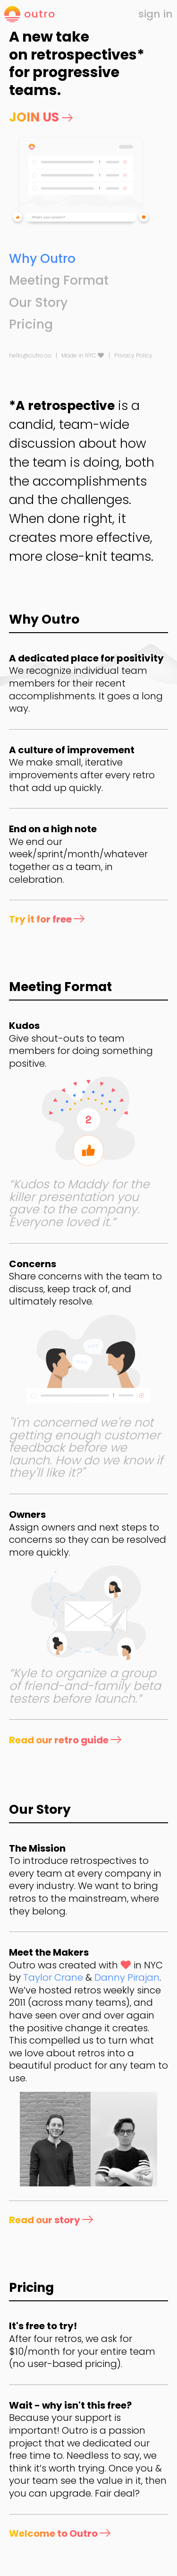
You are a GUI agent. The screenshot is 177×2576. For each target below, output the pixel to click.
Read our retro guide (65, 1740)
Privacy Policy (133, 355)
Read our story (51, 2220)
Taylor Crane (53, 1977)
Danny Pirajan (127, 1977)
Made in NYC (82, 355)
